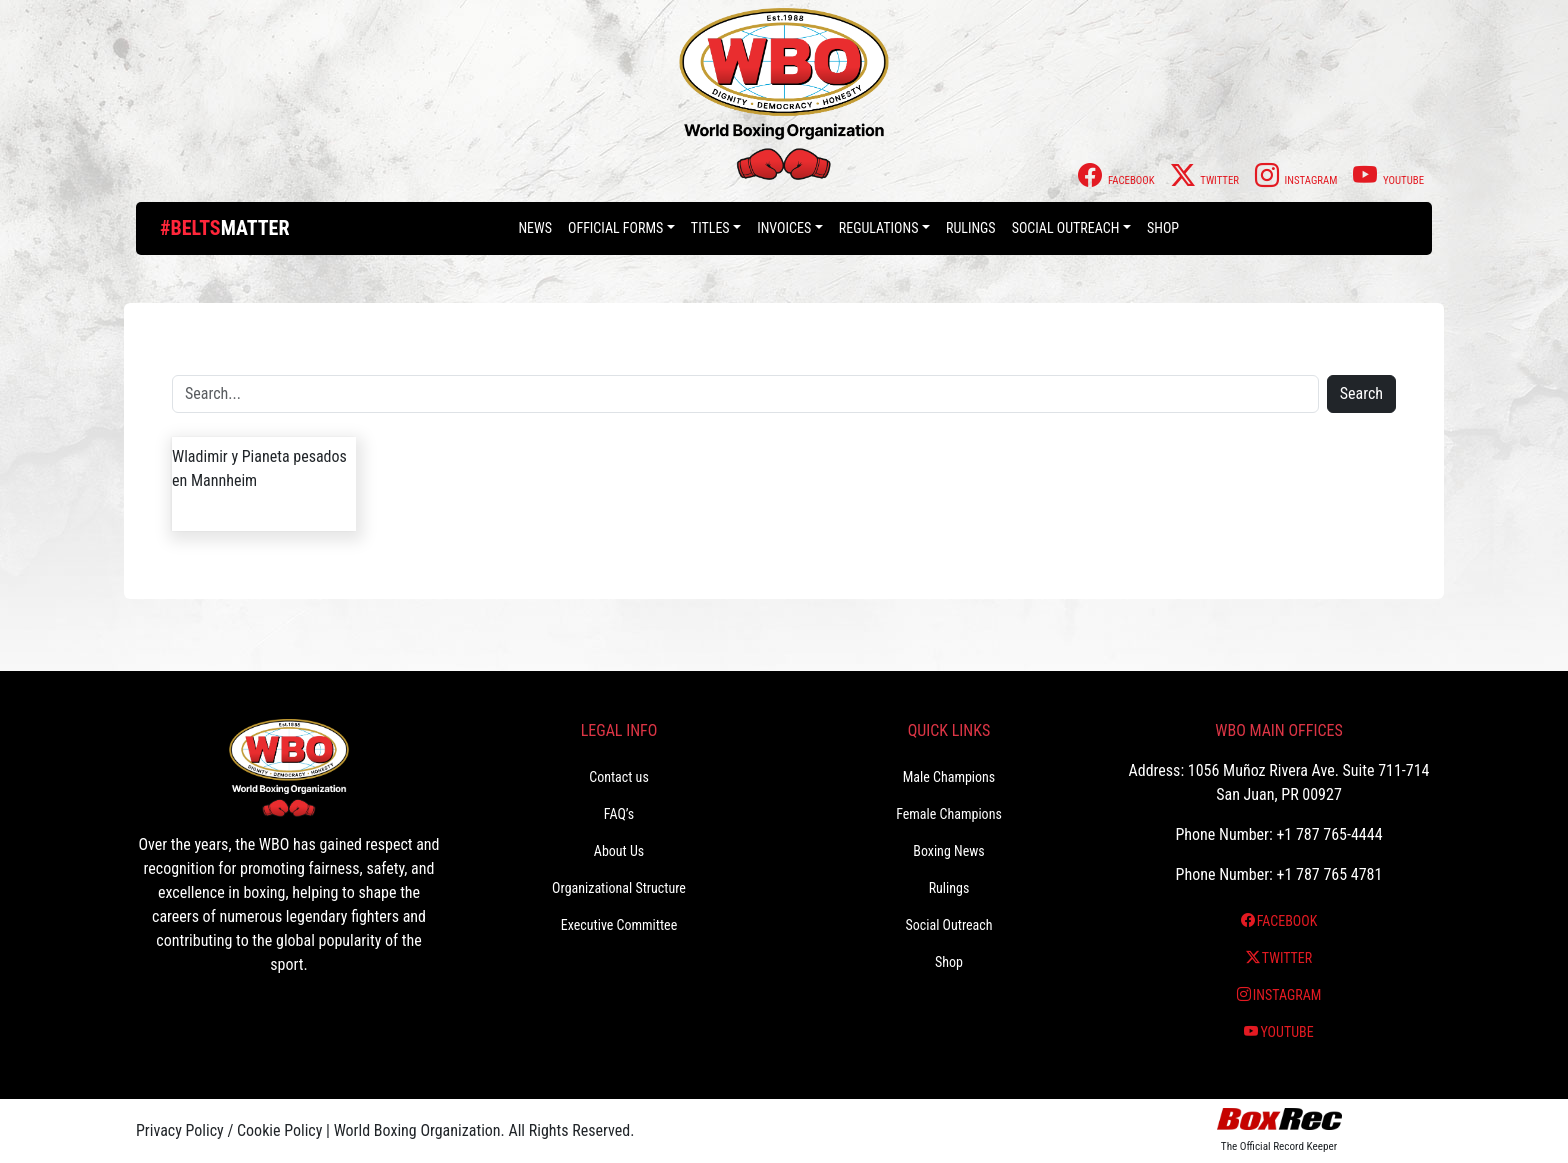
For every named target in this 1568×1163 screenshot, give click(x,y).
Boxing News (949, 851)
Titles (710, 228)
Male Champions (949, 777)
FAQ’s (619, 814)
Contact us (619, 777)
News (535, 228)
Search (1361, 393)
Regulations (879, 228)
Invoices (784, 228)
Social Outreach (1066, 228)
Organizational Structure (619, 888)
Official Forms (615, 228)
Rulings (971, 228)
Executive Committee (619, 925)
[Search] (745, 394)
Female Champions (949, 814)
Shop (1163, 228)
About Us (619, 851)
